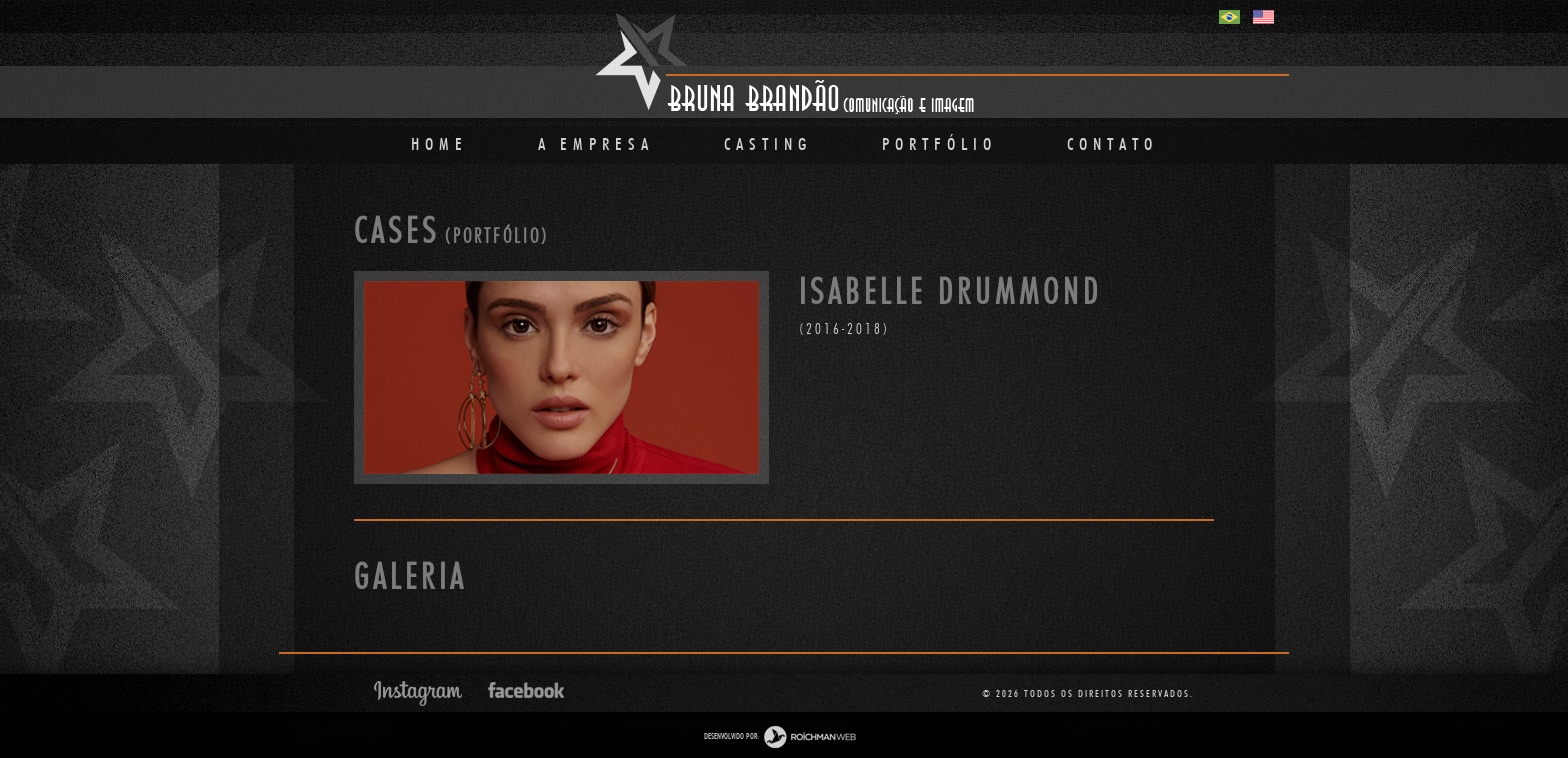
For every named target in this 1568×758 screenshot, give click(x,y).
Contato (1112, 144)
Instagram (418, 693)
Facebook (526, 690)
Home (439, 144)
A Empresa (596, 144)
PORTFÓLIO (939, 144)
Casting (768, 144)
